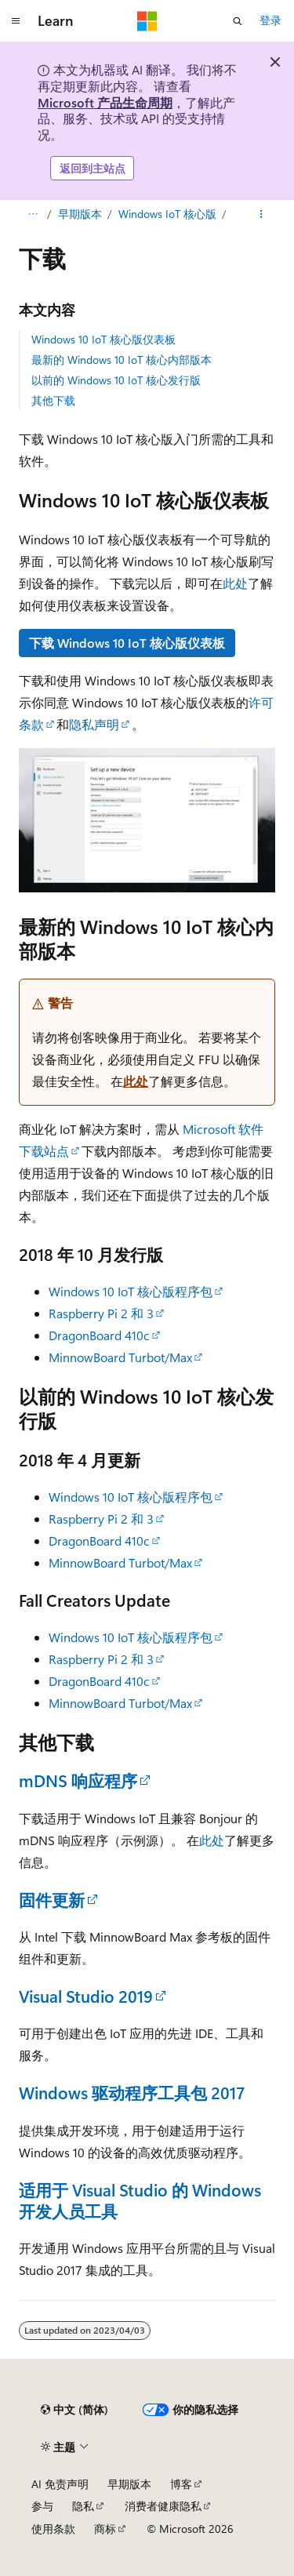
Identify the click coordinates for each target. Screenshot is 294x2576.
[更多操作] (261, 214)
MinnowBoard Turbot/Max (120, 1357)
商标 (105, 2528)
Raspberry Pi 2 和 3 (101, 1313)
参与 (42, 2505)
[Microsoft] (147, 21)
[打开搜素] (237, 21)
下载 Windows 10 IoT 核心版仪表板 (127, 642)
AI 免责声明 (60, 2483)
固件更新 (52, 1899)
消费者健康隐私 (163, 2505)
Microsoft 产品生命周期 (105, 102)
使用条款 (53, 2528)
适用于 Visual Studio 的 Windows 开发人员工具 (140, 2200)
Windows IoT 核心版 (167, 213)
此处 (235, 583)
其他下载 (53, 400)
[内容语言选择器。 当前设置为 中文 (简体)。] (74, 2409)
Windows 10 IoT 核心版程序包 (130, 1291)
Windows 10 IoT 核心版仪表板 (103, 339)
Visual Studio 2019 (86, 1996)
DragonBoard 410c (99, 1335)
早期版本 (80, 213)
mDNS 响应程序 (78, 1780)
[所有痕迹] (32, 214)
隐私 (83, 2505)
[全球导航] (15, 21)
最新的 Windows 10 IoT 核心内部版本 (121, 359)
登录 (270, 20)
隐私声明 (94, 724)
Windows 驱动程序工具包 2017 (132, 2092)
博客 (181, 2483)
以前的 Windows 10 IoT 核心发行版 (116, 379)
